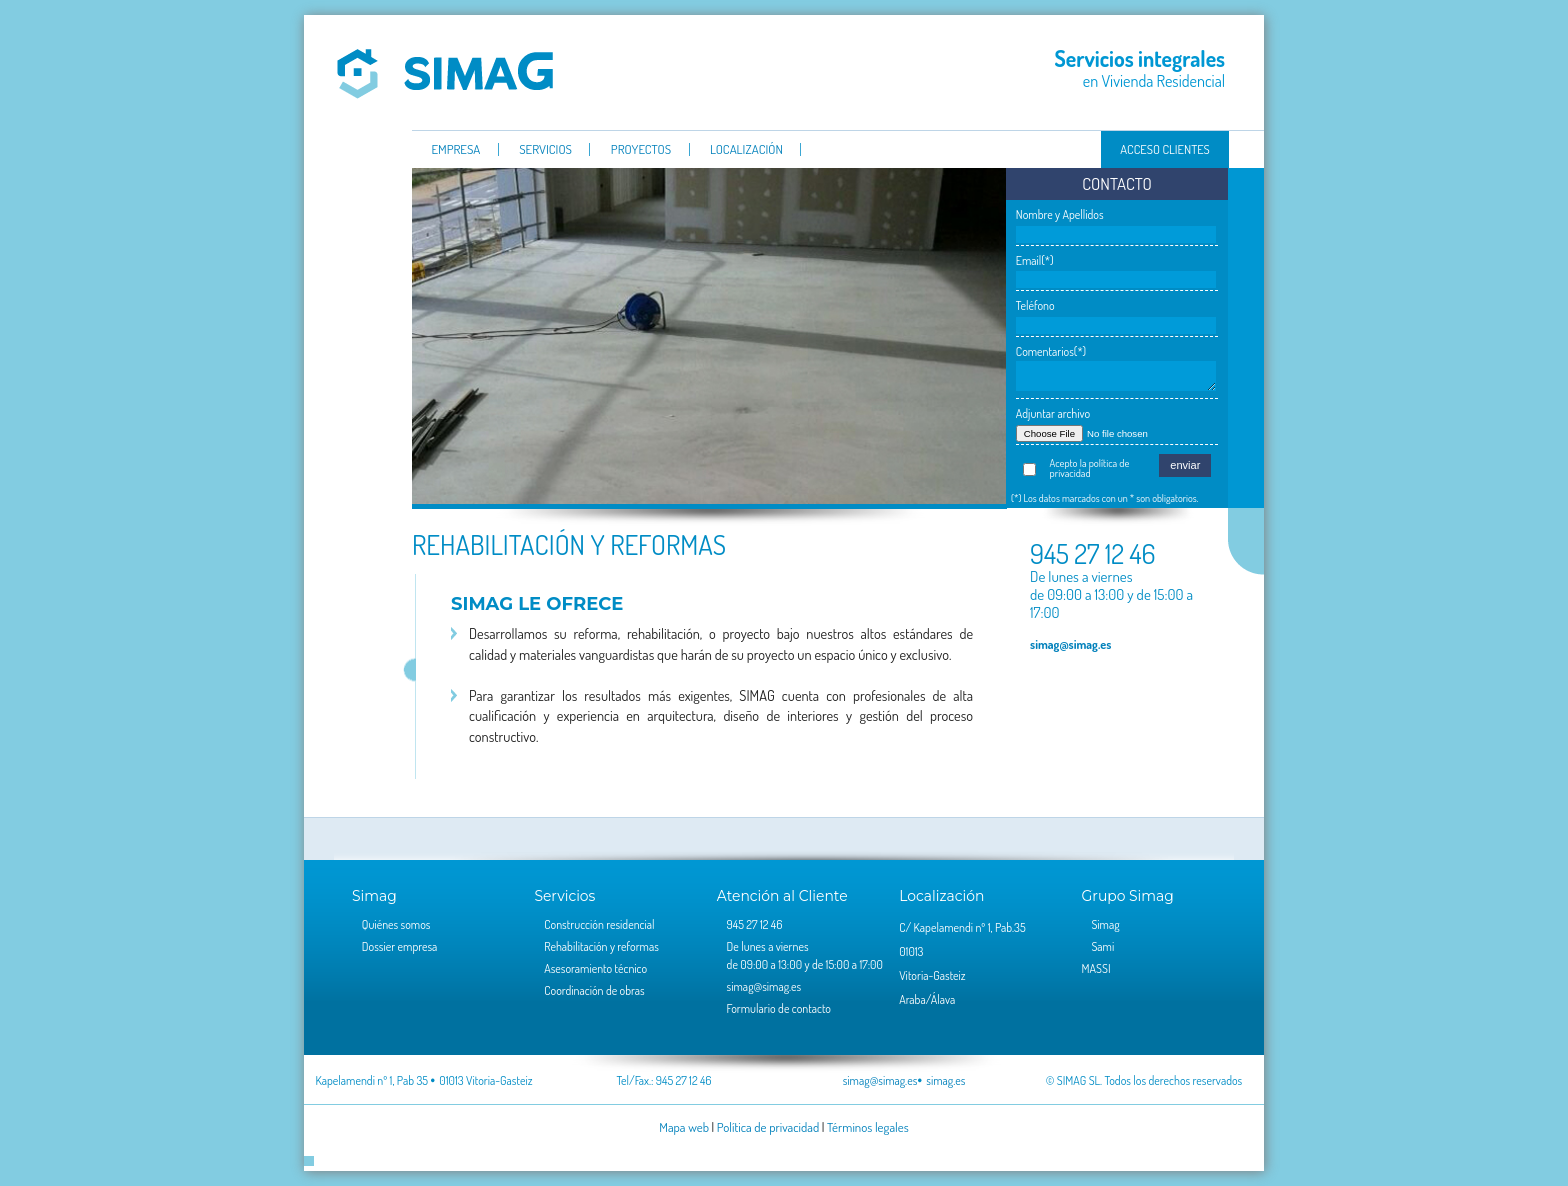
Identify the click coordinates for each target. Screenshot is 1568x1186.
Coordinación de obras (594, 990)
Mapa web (684, 1127)
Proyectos (641, 150)
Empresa (455, 150)
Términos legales (868, 1127)
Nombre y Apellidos (1060, 214)
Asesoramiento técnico (595, 968)
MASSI (1096, 968)
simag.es (945, 1080)
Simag (445, 72)
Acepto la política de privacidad (1090, 468)
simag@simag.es (1070, 644)
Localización (746, 150)
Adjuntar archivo (1053, 413)
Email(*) (1035, 260)
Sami (1102, 946)
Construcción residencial (599, 924)
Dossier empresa (400, 946)
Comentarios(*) (1051, 351)
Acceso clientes (1165, 149)
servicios (545, 150)
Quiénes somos (396, 924)
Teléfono (1035, 305)
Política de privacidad (768, 1127)
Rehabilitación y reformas (601, 946)
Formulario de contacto (779, 1008)
